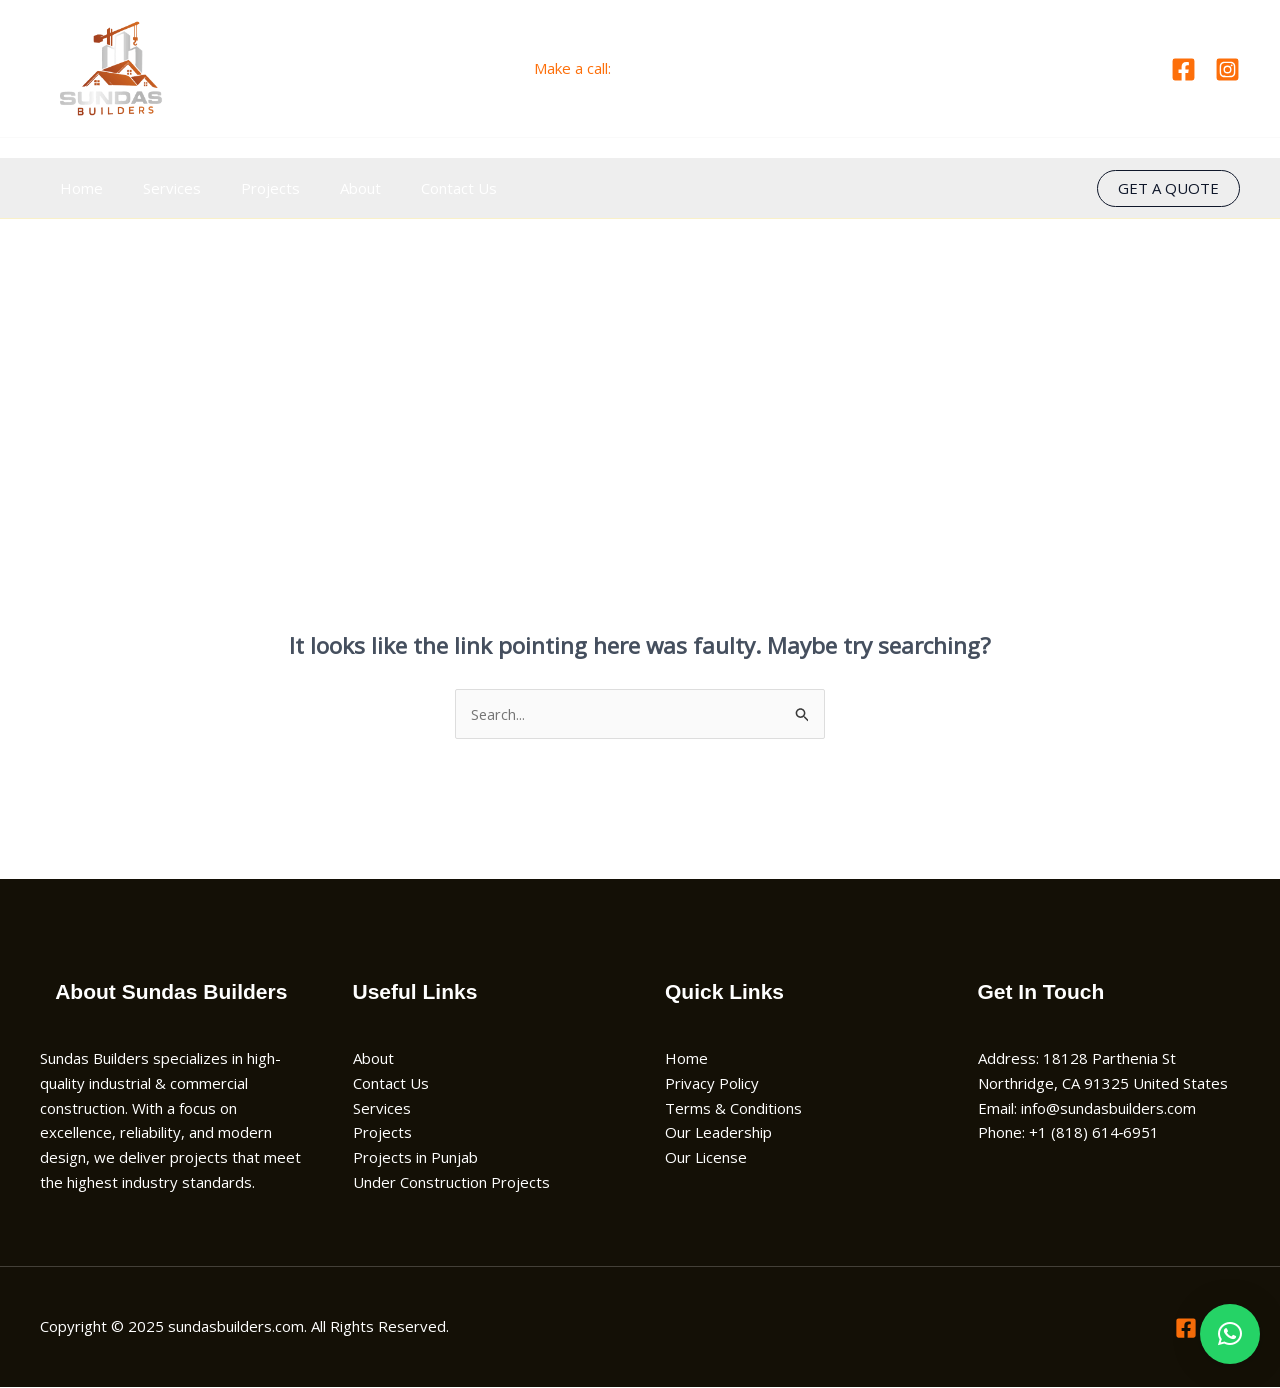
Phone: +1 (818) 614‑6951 (1069, 1133)
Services (157, 188)
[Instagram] (1227, 69)
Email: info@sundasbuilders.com (1087, 1108)
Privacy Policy (712, 1084)
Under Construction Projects (451, 1183)
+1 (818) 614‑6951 (680, 68)
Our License (706, 1158)
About (325, 188)
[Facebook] (1183, 69)
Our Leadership (718, 1133)
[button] (1168, 188)
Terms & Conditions (733, 1108)
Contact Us (414, 188)
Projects (245, 188)
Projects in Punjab (415, 1158)
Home (76, 188)
